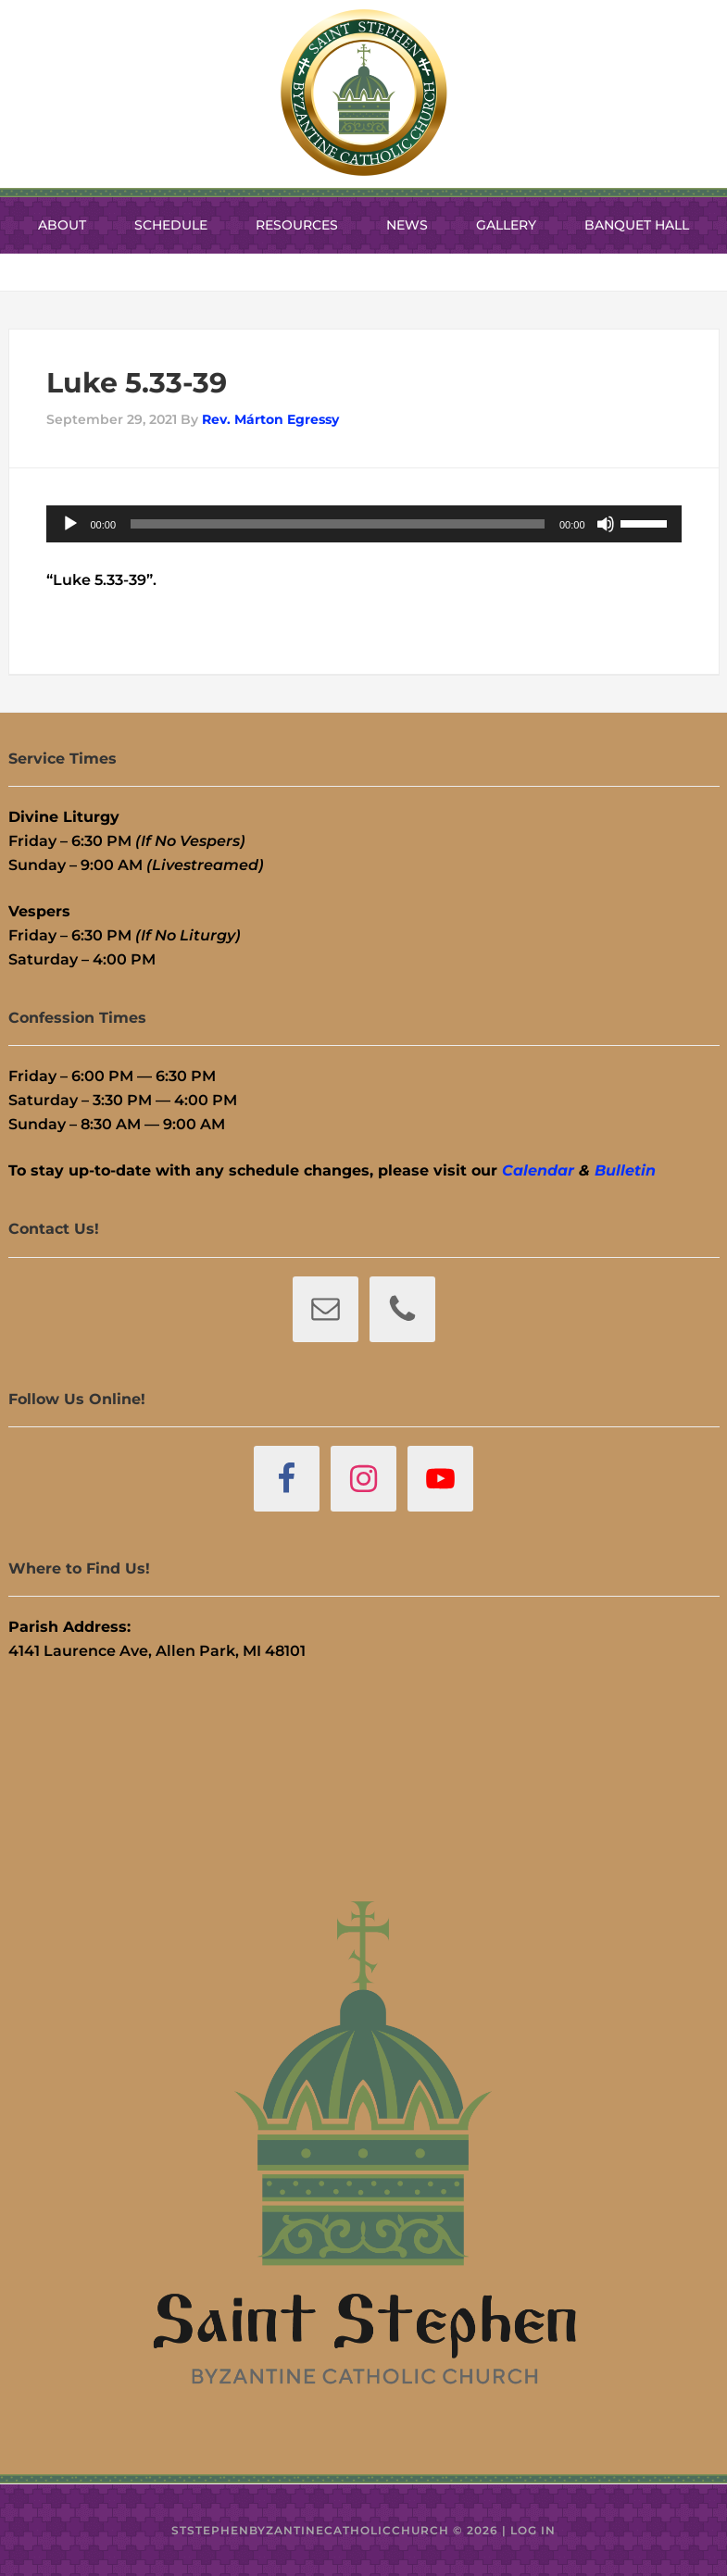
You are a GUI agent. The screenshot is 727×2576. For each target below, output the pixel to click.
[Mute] (605, 524)
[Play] (70, 524)
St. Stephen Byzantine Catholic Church (364, 92)
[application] (364, 523)
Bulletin (625, 1170)
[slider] (338, 524)
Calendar (538, 1170)
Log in (533, 2530)
